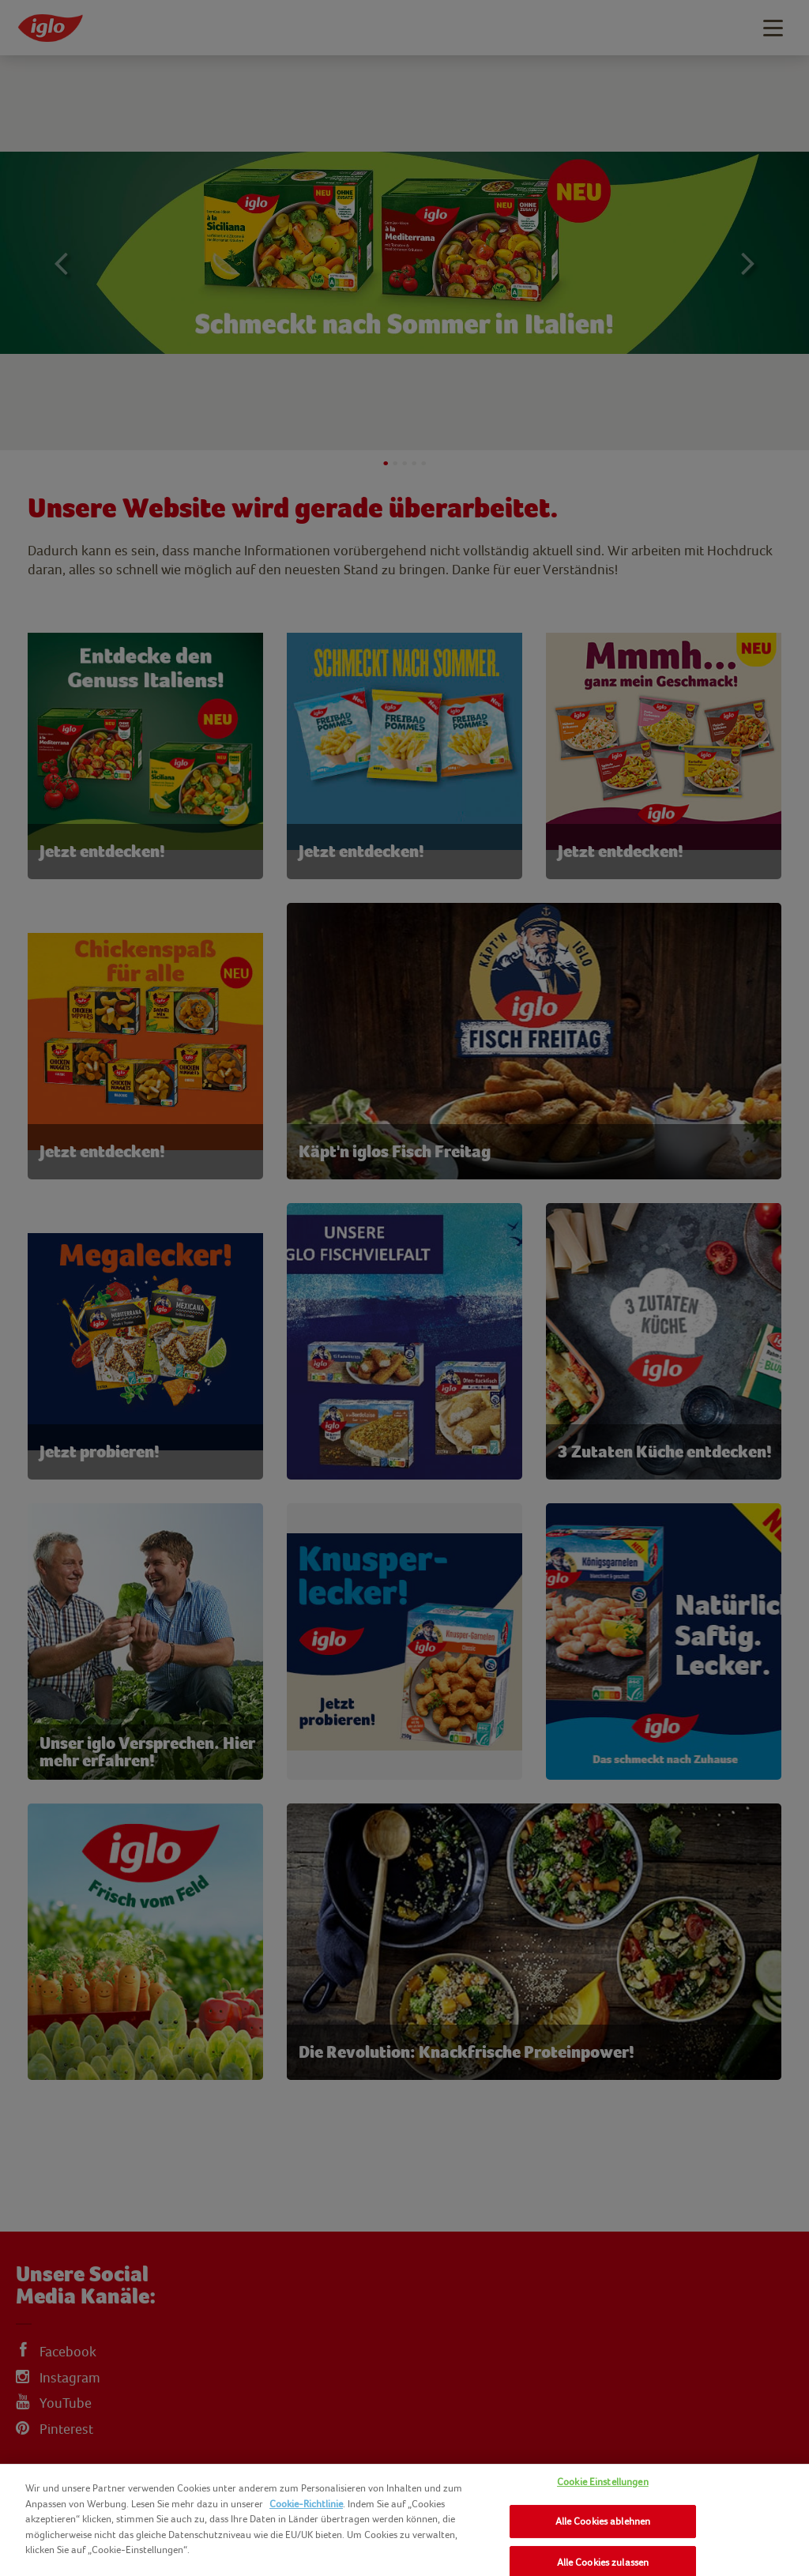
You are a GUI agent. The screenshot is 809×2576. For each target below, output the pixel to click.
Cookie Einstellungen (603, 2482)
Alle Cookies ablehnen (603, 2521)
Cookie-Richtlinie (306, 2504)
